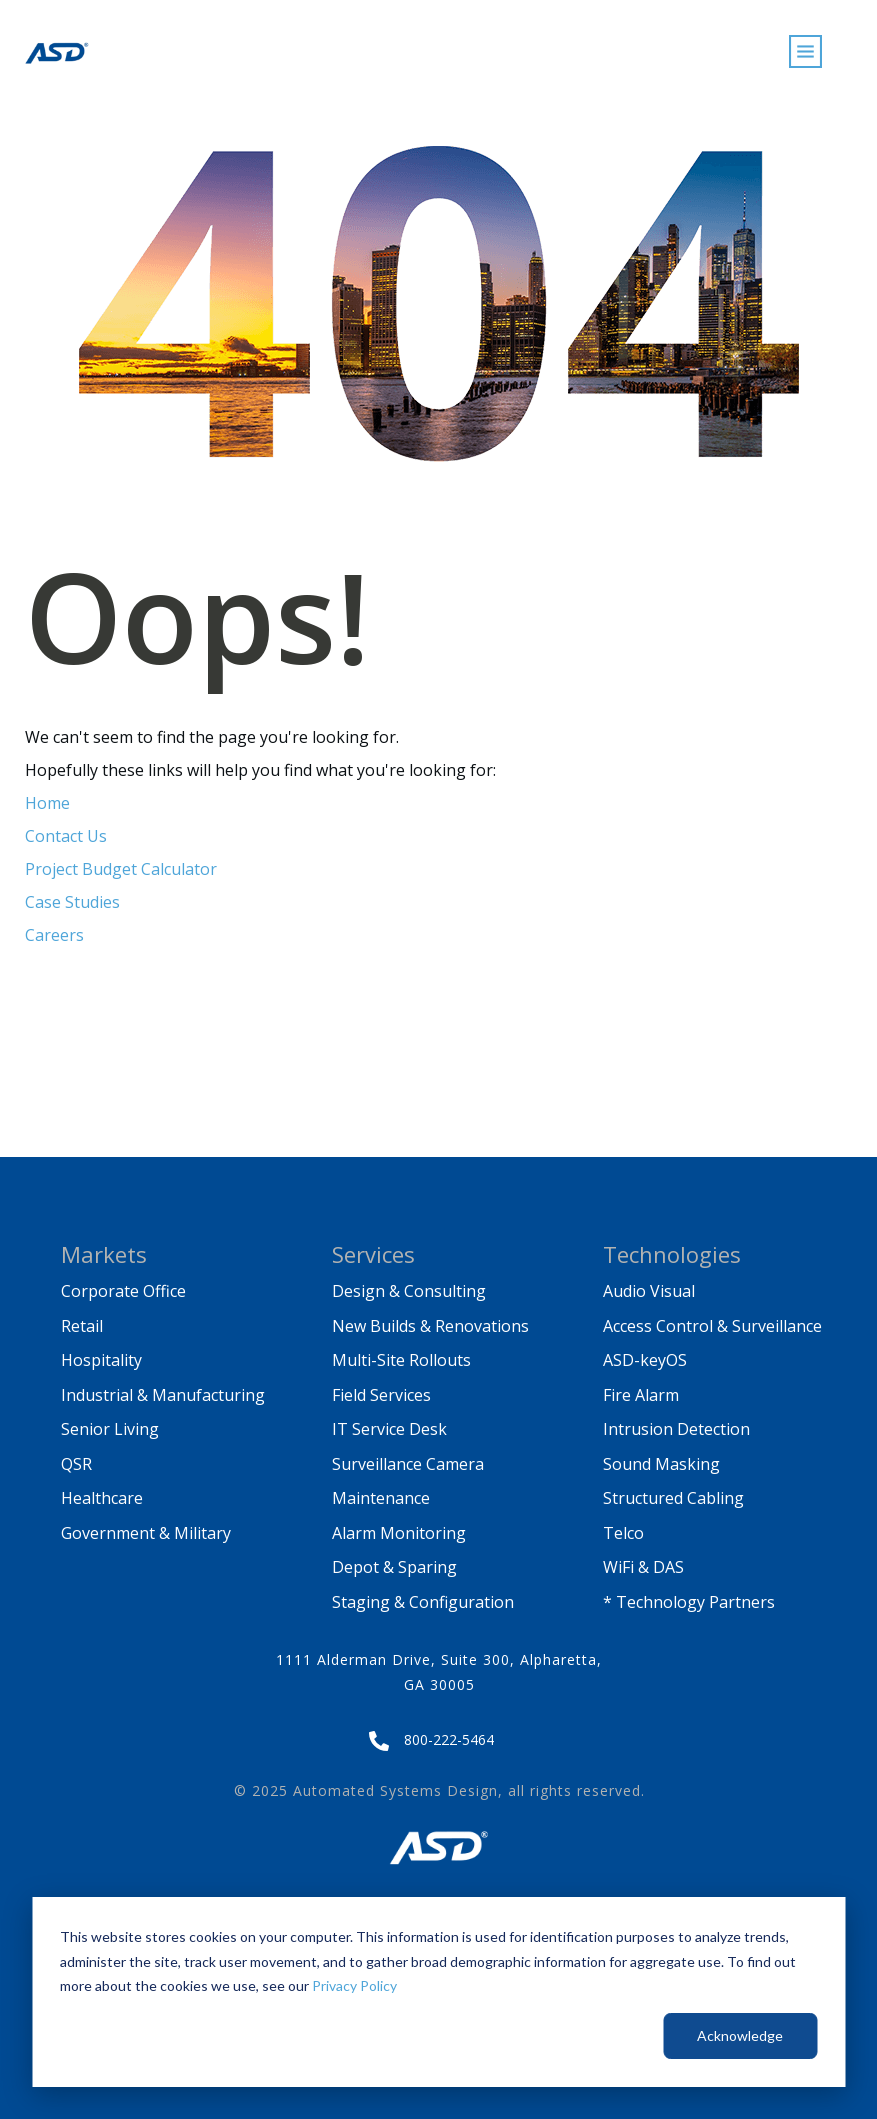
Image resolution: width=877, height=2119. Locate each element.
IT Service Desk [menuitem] (389, 1429)
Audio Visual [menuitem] (649, 1291)
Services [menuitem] (373, 1254)
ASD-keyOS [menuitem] (645, 1360)
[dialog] (438, 1992)
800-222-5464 (449, 1739)
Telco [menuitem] (623, 1533)
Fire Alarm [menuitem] (641, 1395)
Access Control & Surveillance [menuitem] (712, 1326)
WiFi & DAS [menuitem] (643, 1567)
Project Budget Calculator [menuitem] (121, 869)
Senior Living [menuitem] (110, 1429)
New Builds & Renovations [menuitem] (430, 1326)
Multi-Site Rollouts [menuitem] (401, 1360)
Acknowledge (740, 2035)
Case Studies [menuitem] (72, 902)
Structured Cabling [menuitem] (673, 1498)
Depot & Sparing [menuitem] (394, 1567)
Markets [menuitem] (104, 1254)
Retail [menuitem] (82, 1326)
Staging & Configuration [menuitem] (423, 1602)
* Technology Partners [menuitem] (689, 1602)
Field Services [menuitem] (381, 1395)
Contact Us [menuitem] (66, 836)
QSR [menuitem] (76, 1464)
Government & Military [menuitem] (146, 1533)
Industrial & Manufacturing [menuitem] (163, 1395)
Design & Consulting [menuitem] (409, 1291)
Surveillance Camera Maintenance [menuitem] (410, 1481)
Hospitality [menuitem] (101, 1360)
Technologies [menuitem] (672, 1254)
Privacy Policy (354, 1985)
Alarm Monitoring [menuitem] (399, 1533)
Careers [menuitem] (54, 935)
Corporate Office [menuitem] (123, 1291)
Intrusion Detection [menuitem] (676, 1429)
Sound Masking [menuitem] (661, 1464)
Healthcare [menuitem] (102, 1498)
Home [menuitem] (47, 803)
